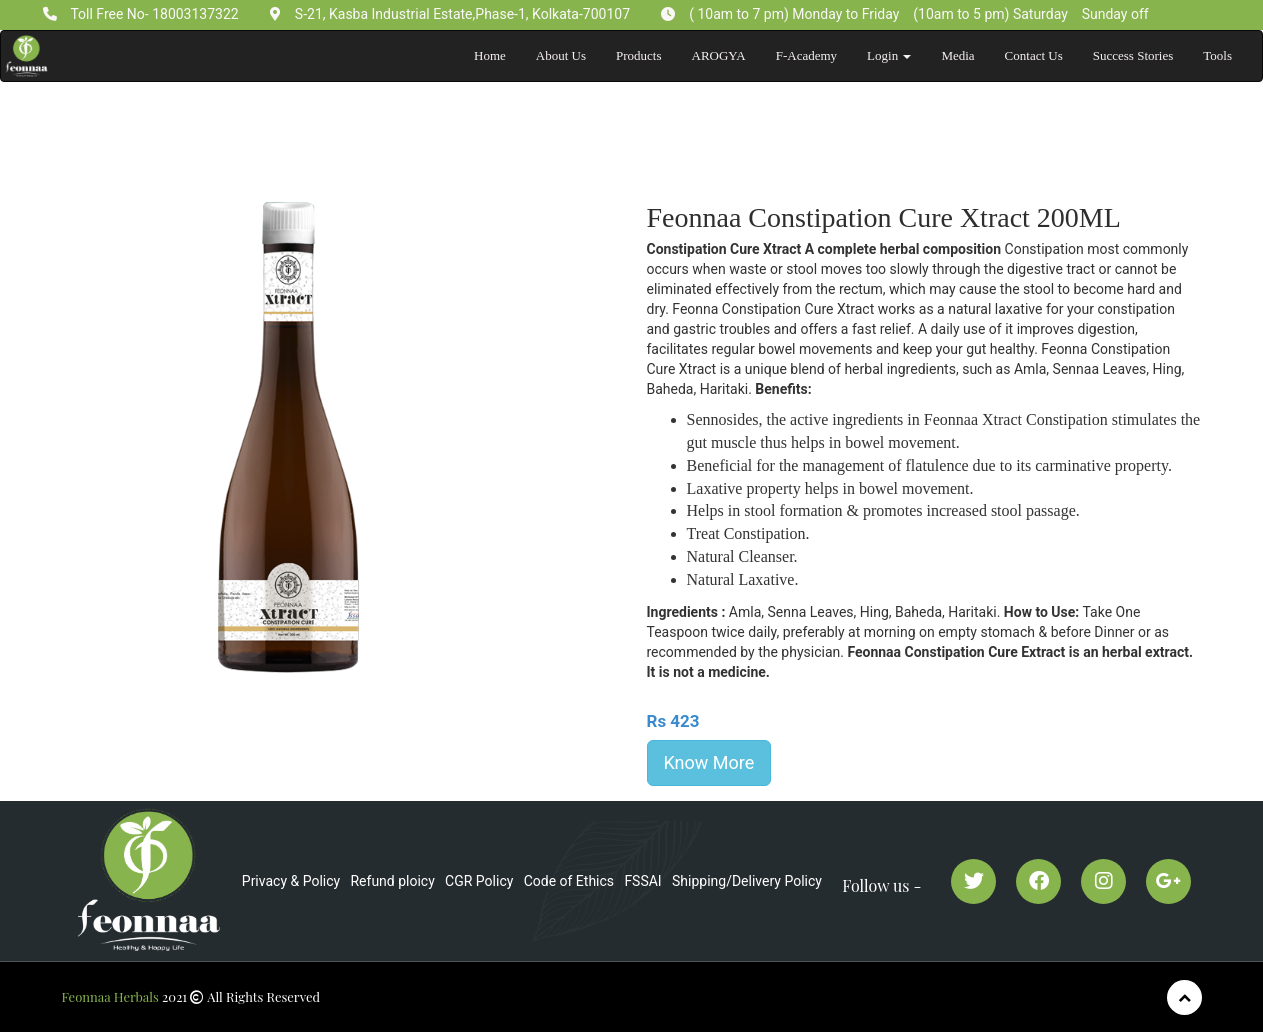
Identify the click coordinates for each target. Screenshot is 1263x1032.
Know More (709, 762)
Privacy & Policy (291, 881)
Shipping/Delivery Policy (747, 881)
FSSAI (642, 881)
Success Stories (1133, 55)
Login (889, 55)
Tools (1217, 55)
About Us (561, 55)
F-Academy (806, 55)
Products (639, 55)
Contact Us (1034, 55)
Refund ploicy (392, 881)
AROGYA (719, 55)
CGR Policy (479, 881)
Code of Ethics (569, 881)
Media (957, 55)
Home (490, 55)
